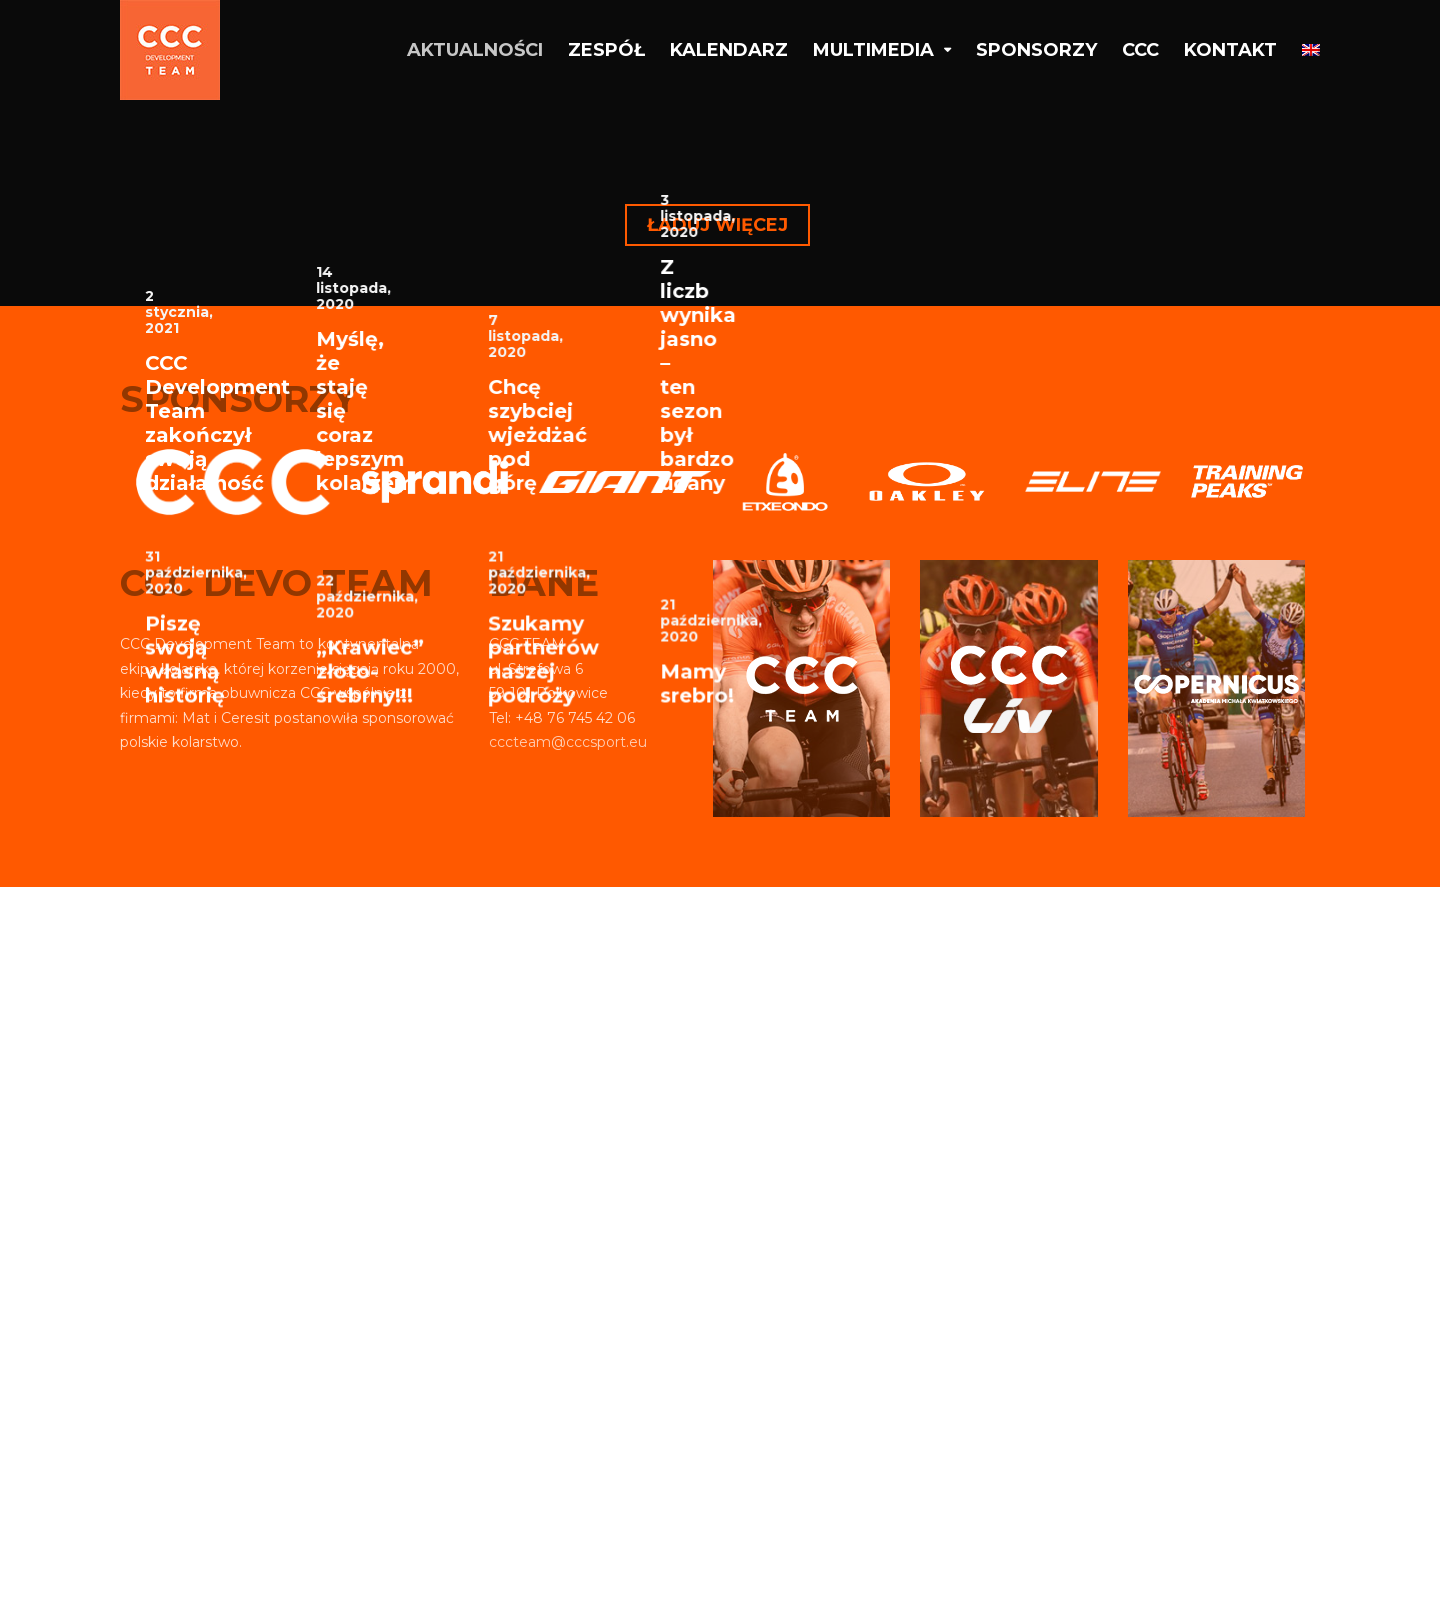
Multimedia (873, 50)
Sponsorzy (1036, 50)
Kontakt (1230, 50)
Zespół (606, 50)
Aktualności (475, 50)
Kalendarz (729, 50)
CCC (1140, 50)
